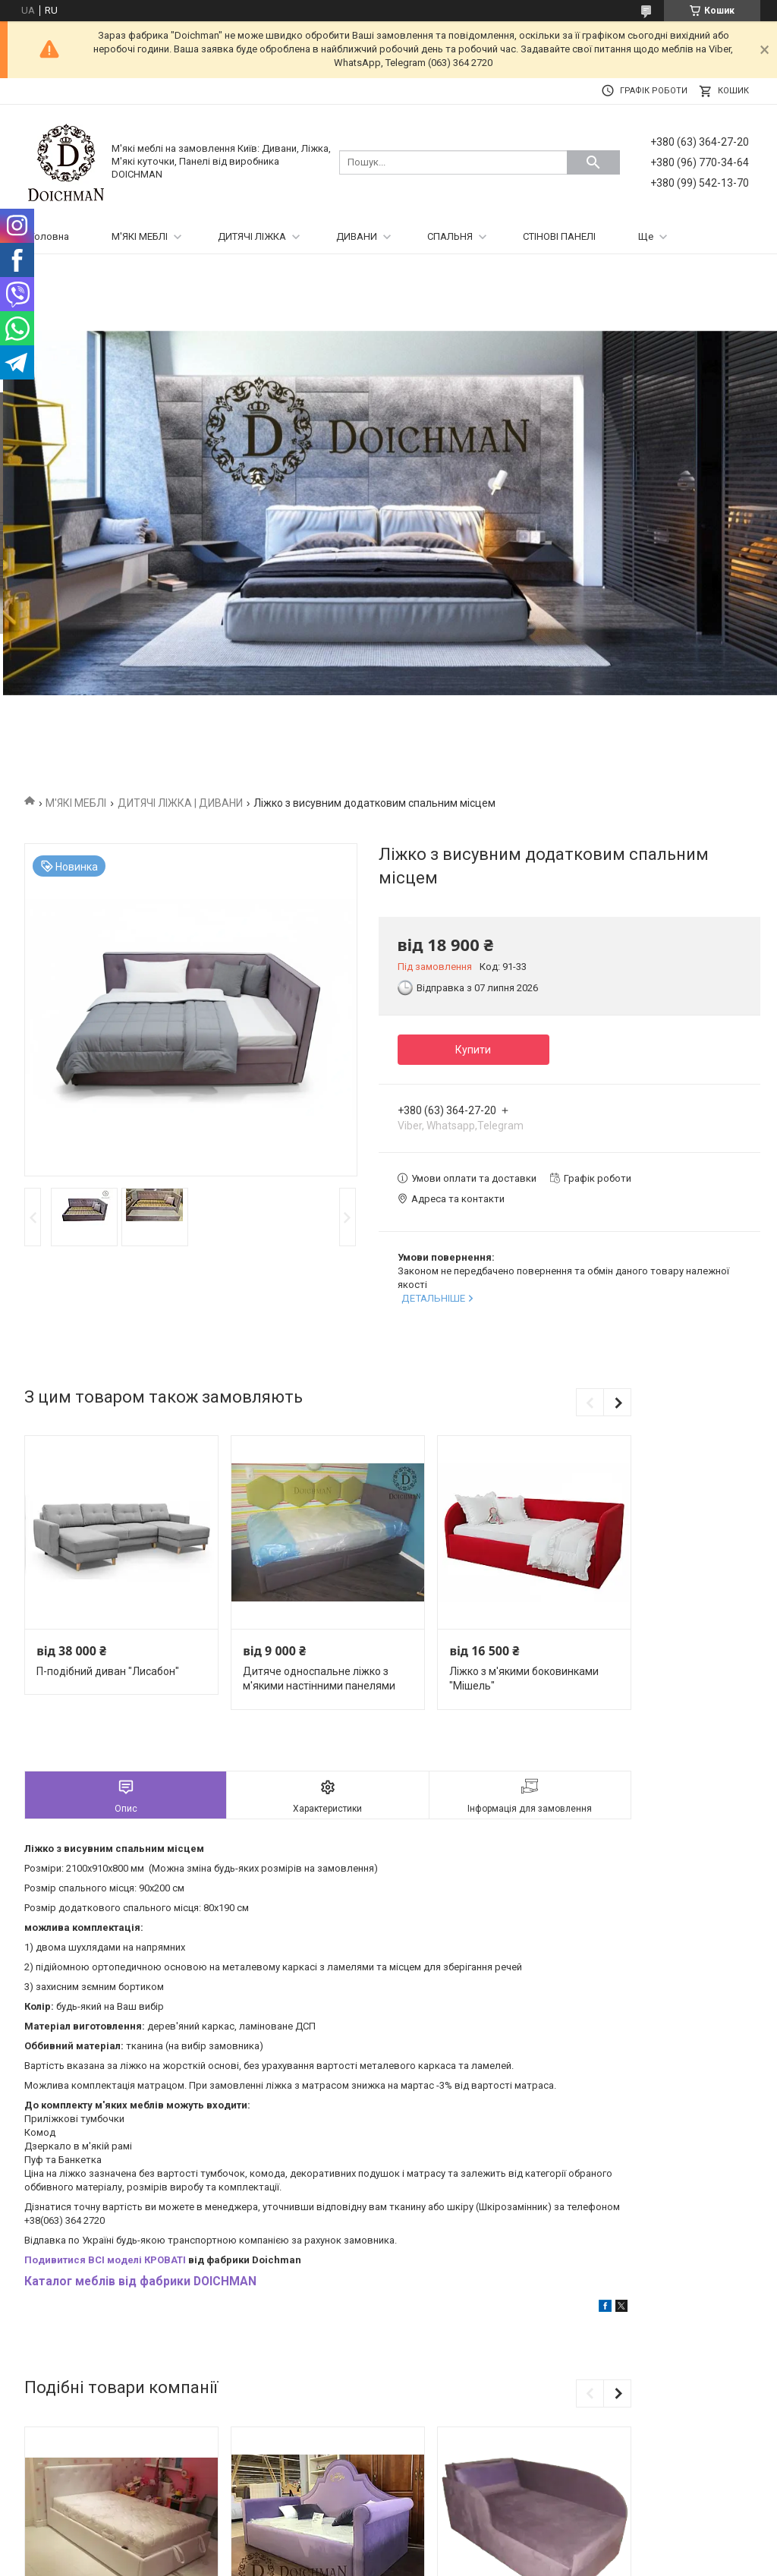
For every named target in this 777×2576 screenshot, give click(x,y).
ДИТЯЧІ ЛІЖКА (252, 236)
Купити (473, 1050)
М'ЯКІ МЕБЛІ (140, 236)
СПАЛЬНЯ (450, 236)
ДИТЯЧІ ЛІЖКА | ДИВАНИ (180, 803)
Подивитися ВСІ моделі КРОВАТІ (105, 2260)
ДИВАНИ (356, 236)
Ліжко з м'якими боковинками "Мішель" (524, 1679)
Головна (49, 236)
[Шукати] (593, 162)
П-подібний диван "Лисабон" (107, 1671)
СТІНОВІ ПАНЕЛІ (559, 236)
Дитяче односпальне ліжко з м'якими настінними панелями (319, 1679)
